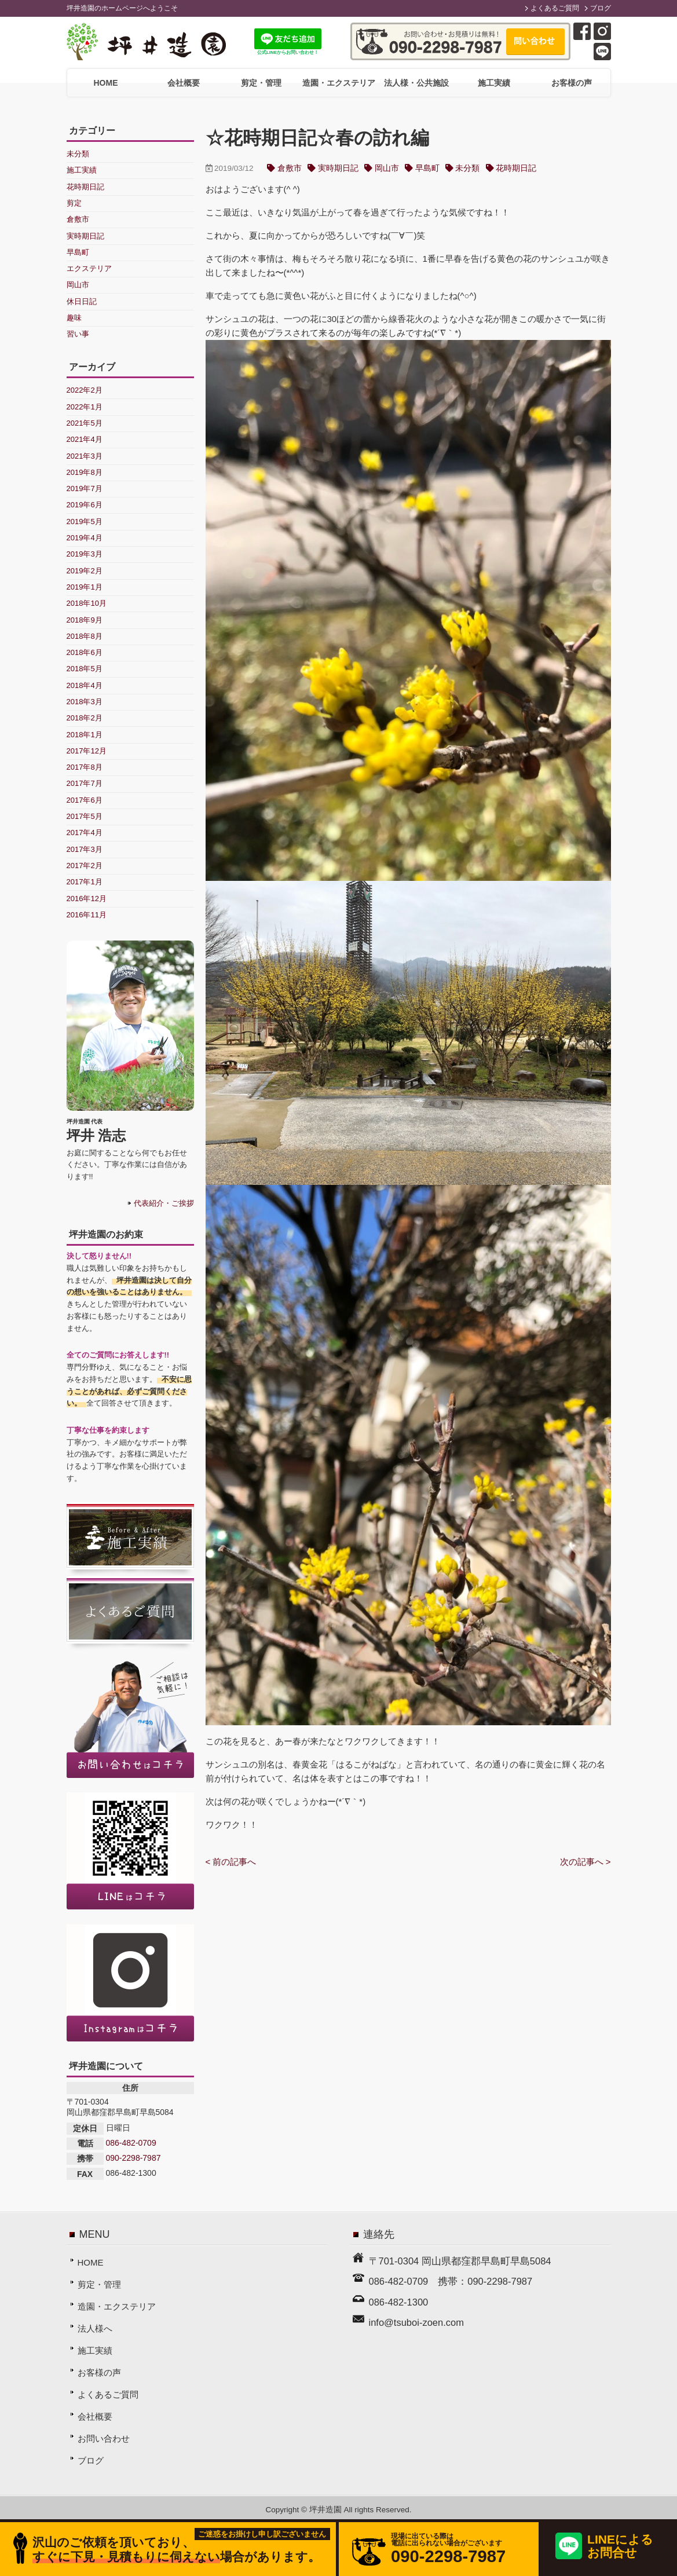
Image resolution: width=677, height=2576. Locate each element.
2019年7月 (85, 488)
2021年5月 (85, 423)
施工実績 (494, 82)
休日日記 (82, 301)
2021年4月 (85, 439)
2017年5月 (85, 816)
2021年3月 (85, 456)
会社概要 (183, 82)
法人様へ (95, 2328)
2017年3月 (85, 849)
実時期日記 (338, 168)
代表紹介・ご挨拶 (164, 1203)
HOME (106, 82)
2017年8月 (85, 767)
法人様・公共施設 (416, 82)
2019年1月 (85, 587)
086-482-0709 (131, 2142)
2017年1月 (85, 881)
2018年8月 (85, 636)
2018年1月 (85, 734)
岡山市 (387, 168)
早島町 (427, 168)
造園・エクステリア (338, 82)
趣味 (74, 317)
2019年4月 (85, 537)
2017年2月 (85, 865)
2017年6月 (85, 800)
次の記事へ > (585, 1862)
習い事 (78, 334)
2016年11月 (87, 914)
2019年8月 (85, 472)
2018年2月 (85, 717)
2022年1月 (85, 406)
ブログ (600, 8)
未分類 (467, 168)
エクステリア (89, 268)
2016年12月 (87, 898)
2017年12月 (87, 751)
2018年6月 (85, 652)
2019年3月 (85, 554)
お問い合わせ (104, 2438)
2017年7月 (85, 783)
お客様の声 (571, 82)
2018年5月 (85, 668)
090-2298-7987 (133, 2157)
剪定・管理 (261, 82)
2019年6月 (85, 504)
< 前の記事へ (231, 1862)
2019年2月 (85, 570)
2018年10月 (87, 603)
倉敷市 (289, 168)
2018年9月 (85, 620)
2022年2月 (85, 390)
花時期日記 (516, 168)
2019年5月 (85, 521)
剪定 (74, 203)
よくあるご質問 (554, 8)
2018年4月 (85, 685)
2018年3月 (85, 701)
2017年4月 (85, 832)
